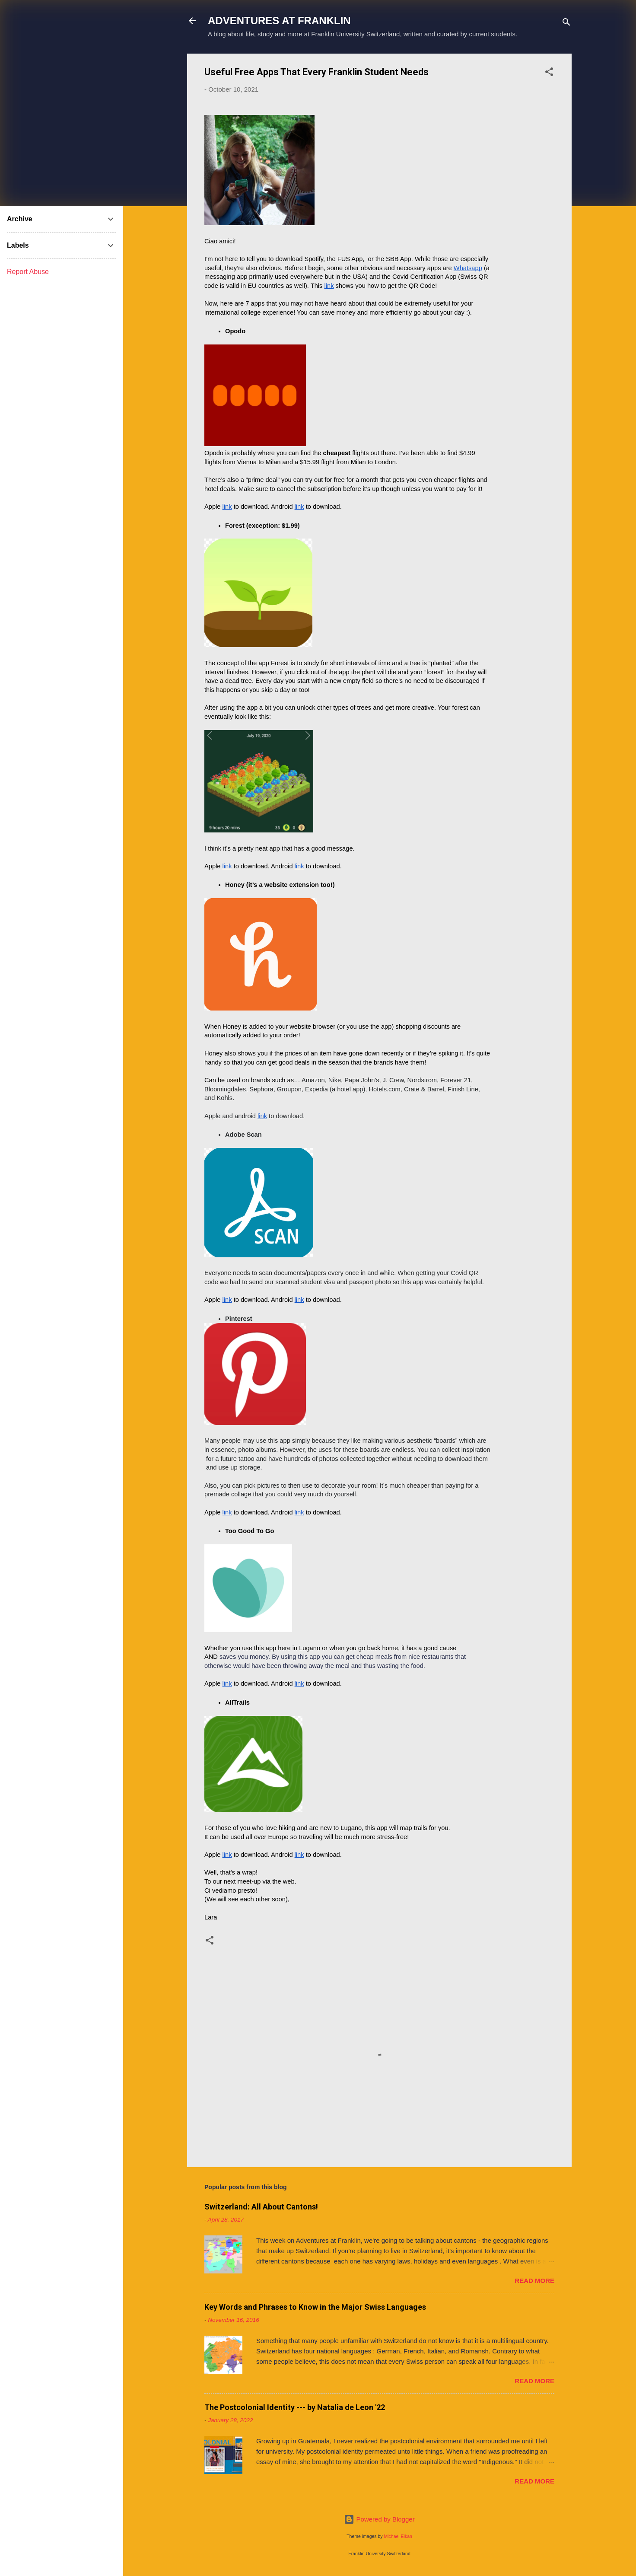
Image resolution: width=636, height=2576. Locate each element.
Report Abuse (28, 271)
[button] (549, 73)
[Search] (566, 23)
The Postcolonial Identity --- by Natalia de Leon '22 (294, 2407)
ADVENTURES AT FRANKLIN (279, 20)
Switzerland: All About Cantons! (261, 2206)
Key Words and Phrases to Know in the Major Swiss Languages (315, 2306)
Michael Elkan (398, 2536)
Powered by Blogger (379, 2519)
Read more (534, 2280)
